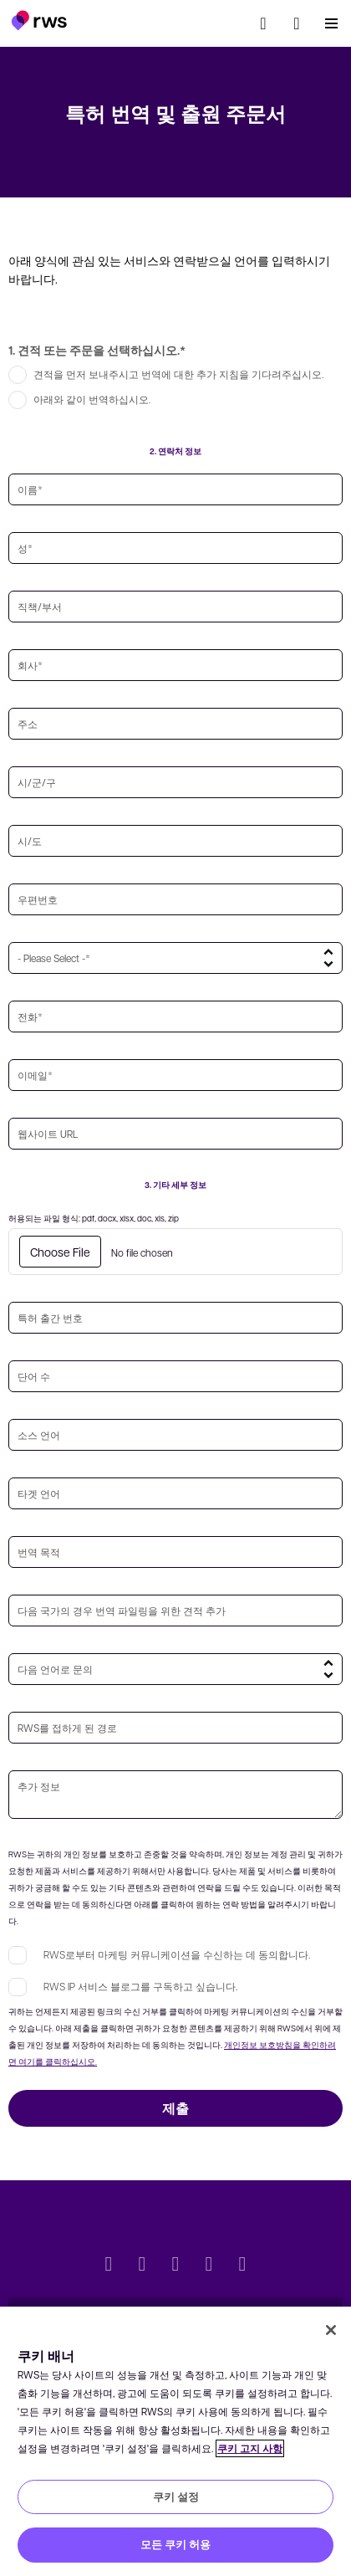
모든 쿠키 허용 (175, 2544)
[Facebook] (175, 2265)
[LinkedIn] (142, 2265)
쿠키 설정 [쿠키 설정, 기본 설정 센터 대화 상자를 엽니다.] (176, 2496)
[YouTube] (209, 2265)
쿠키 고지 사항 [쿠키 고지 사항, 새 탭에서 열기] (249, 2448)
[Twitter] (108, 2265)
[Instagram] (242, 2265)
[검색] (263, 23)
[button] (39, 20)
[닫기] (331, 2330)
